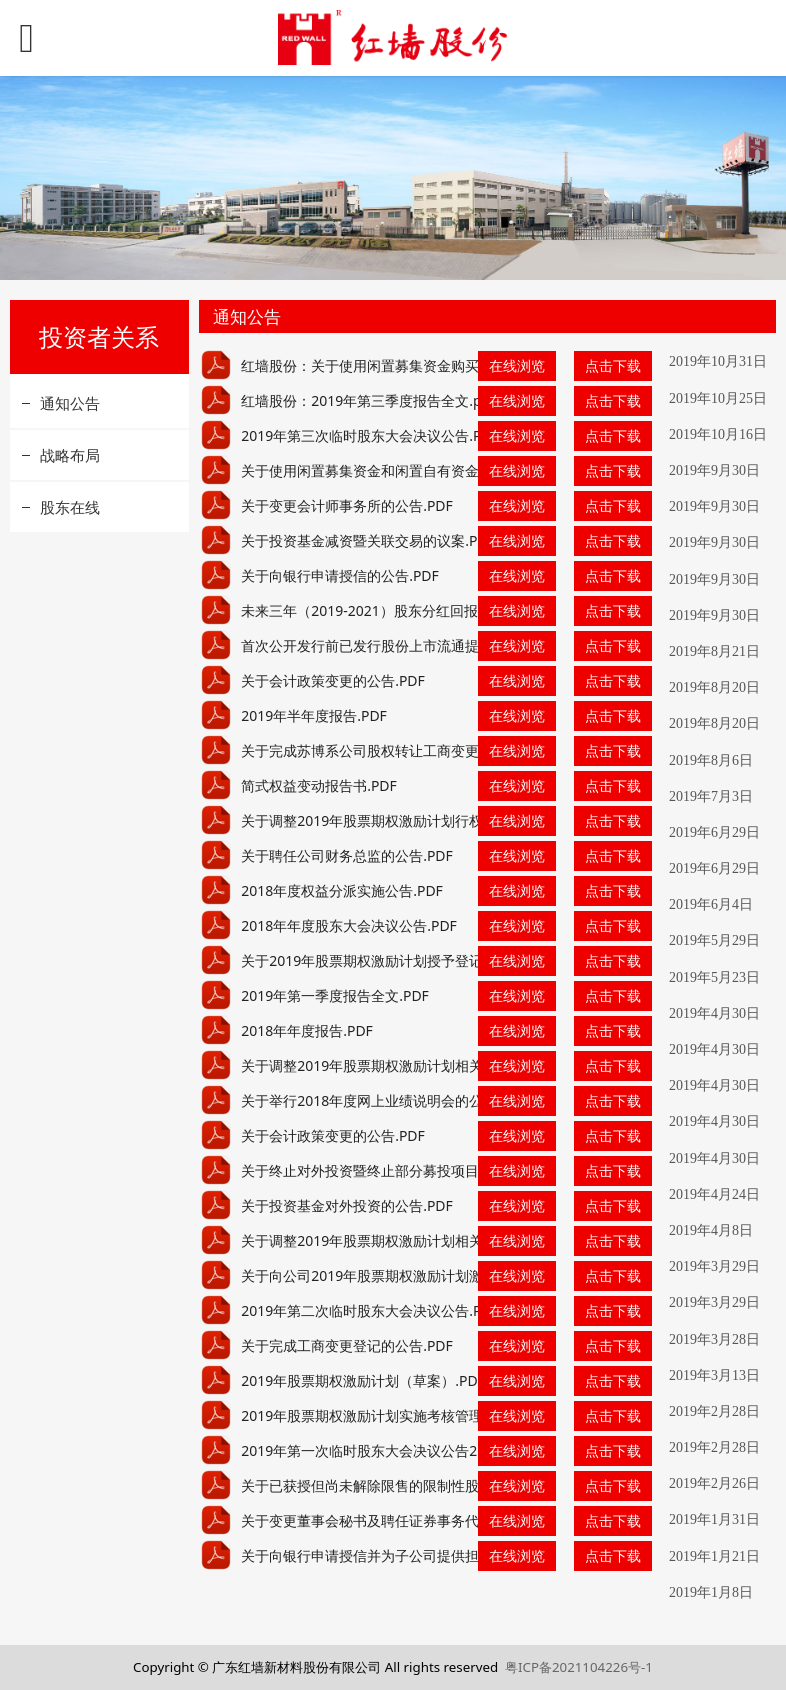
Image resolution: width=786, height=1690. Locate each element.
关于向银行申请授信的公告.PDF (340, 575)
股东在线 (70, 507)
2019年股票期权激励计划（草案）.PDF (363, 1380)
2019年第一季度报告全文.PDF (335, 995)
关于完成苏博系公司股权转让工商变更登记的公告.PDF (410, 750)
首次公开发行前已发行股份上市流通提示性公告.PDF (403, 645)
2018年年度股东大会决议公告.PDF (349, 925)
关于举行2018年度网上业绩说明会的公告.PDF (384, 1100)
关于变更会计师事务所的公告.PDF (347, 505)
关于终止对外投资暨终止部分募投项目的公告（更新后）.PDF (431, 1170)
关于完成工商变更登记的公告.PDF (347, 1345)
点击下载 (613, 365)
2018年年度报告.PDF (307, 1030)
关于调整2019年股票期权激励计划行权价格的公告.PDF (412, 820)
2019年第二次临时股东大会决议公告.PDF (370, 1310)
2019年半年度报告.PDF (314, 715)
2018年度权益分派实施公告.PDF (342, 890)
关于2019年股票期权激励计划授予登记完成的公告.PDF (412, 960)
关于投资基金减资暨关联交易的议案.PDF (368, 540)
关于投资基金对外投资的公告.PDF (347, 1205)
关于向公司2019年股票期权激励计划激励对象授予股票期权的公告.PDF (461, 1275)
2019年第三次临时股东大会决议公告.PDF (370, 435)
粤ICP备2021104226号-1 (579, 1667)
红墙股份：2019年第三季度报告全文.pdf (368, 400)
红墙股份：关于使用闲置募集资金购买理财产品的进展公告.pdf (436, 365)
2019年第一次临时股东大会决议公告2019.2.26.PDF (401, 1450)
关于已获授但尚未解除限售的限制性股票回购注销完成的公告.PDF (445, 1485)
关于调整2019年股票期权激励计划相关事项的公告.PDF (412, 1065)
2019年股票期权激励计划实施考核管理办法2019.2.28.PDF (422, 1415)
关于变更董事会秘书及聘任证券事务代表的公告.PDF (403, 1520)
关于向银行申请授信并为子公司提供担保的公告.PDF (403, 1555)
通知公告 (70, 403)
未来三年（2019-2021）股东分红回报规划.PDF (388, 610)
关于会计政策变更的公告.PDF (333, 680)
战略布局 (70, 455)
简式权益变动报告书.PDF (319, 785)
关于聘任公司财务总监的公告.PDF (347, 855)
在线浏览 (517, 365)
